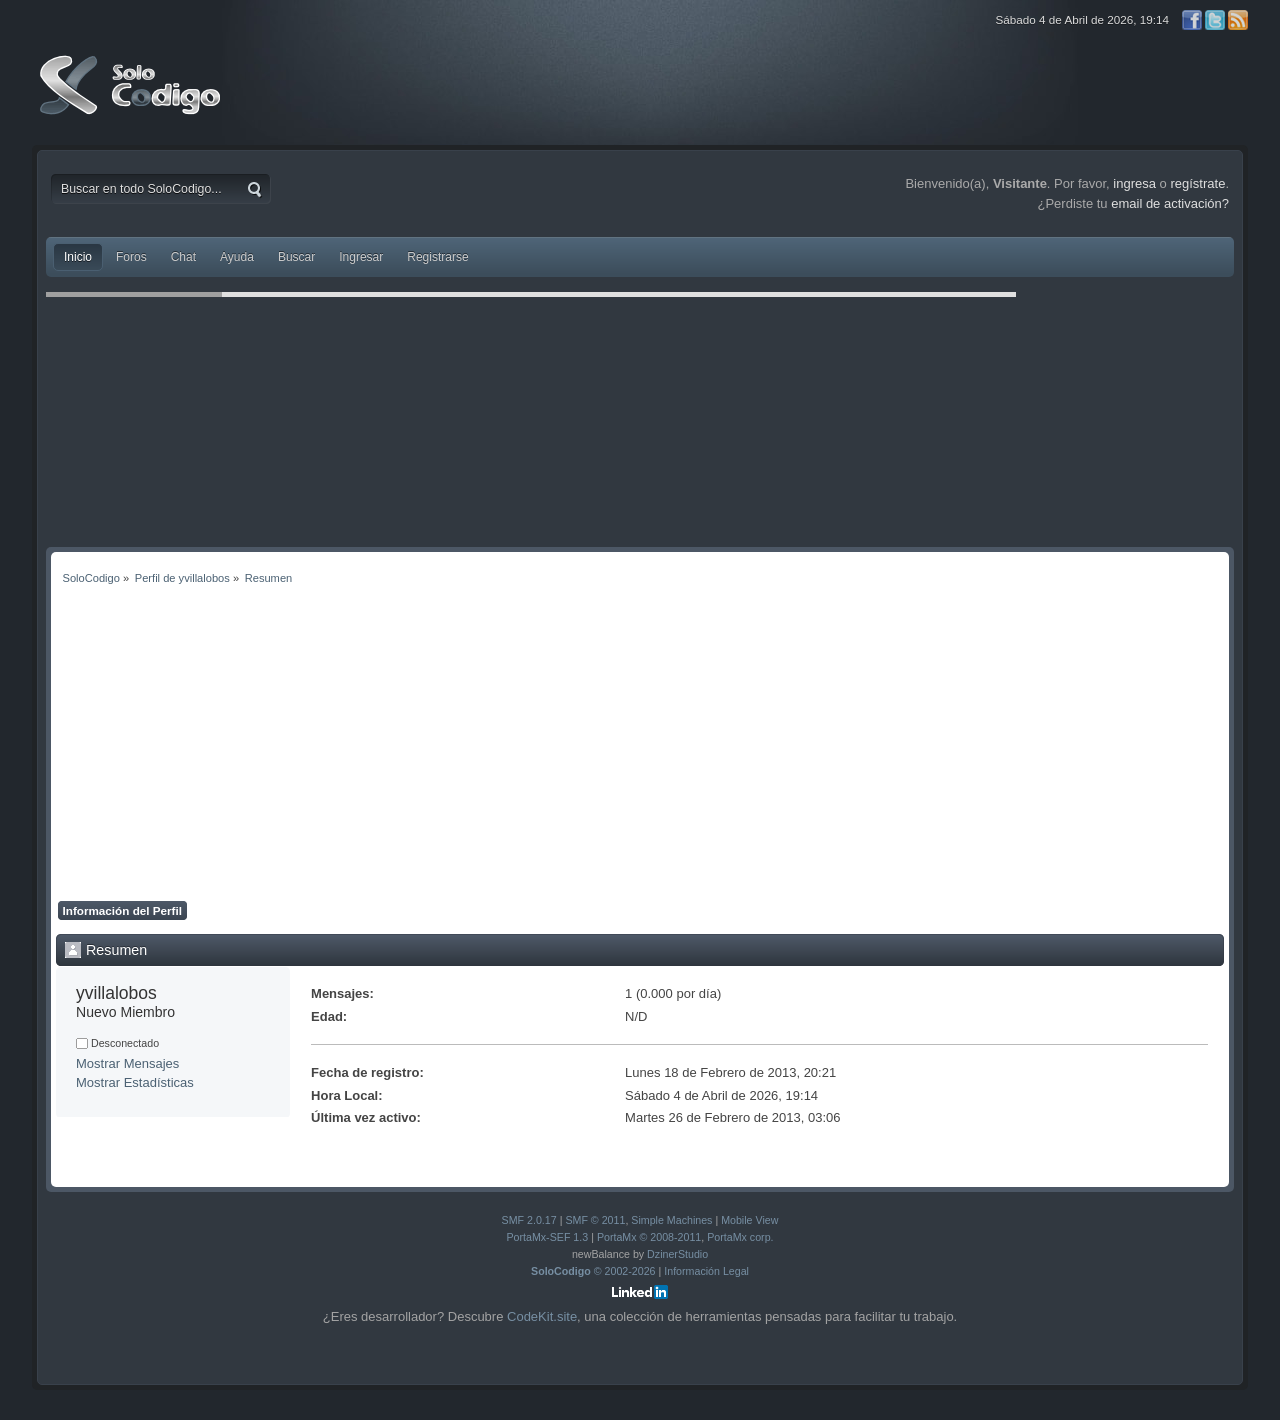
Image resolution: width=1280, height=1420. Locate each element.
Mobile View (749, 1220)
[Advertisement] (640, 751)
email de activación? (1170, 203)
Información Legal (706, 1271)
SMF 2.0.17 (529, 1220)
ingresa (1134, 183)
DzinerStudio (677, 1254)
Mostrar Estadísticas (135, 1082)
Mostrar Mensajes (127, 1063)
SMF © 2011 (595, 1220)
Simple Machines (671, 1220)
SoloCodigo (132, 100)
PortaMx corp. (740, 1237)
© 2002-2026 (593, 1271)
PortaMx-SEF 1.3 (547, 1237)
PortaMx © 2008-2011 (649, 1237)
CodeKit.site (542, 1316)
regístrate (1197, 183)
